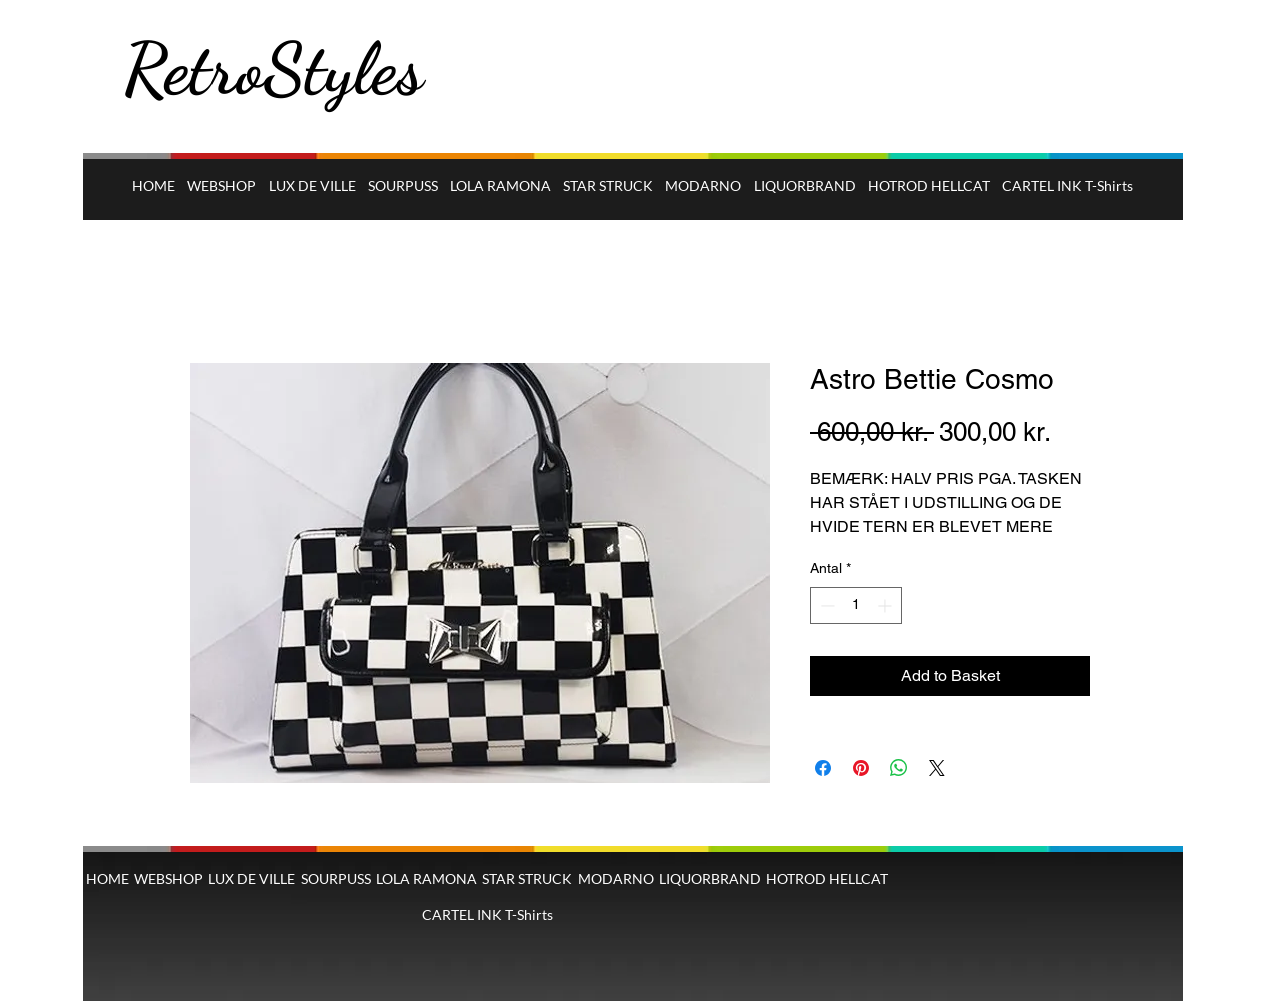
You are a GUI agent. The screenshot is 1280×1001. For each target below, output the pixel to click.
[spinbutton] (856, 605)
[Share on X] (937, 768)
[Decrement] (825, 605)
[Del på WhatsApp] (899, 768)
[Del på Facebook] (823, 768)
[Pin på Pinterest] (861, 768)
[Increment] (886, 605)
